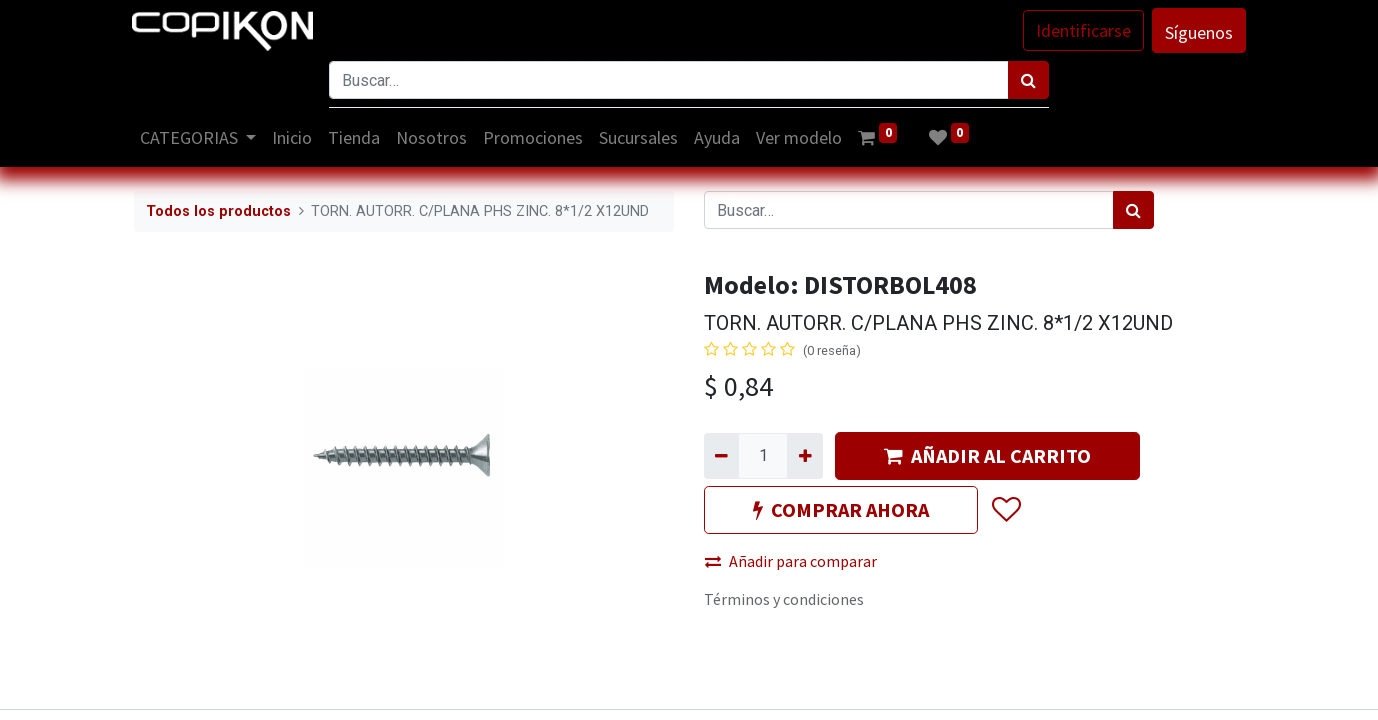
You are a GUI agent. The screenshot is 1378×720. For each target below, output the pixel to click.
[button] (1005, 510)
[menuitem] (295, 137)
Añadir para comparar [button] (791, 561)
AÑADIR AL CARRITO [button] (987, 455)
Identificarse (1081, 30)
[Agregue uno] (804, 456)
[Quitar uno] (721, 456)
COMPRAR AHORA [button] (841, 509)
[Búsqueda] (1028, 80)
